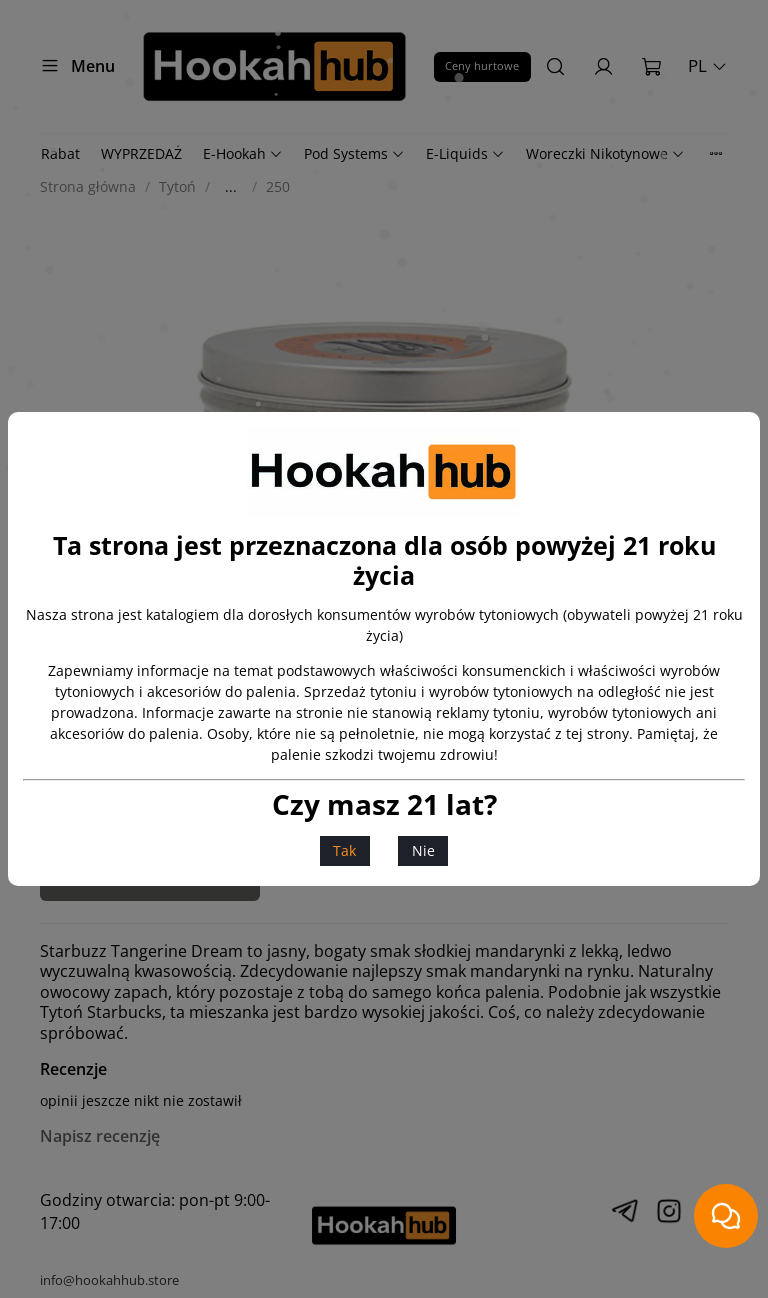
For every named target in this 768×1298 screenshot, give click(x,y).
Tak (344, 850)
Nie (423, 850)
